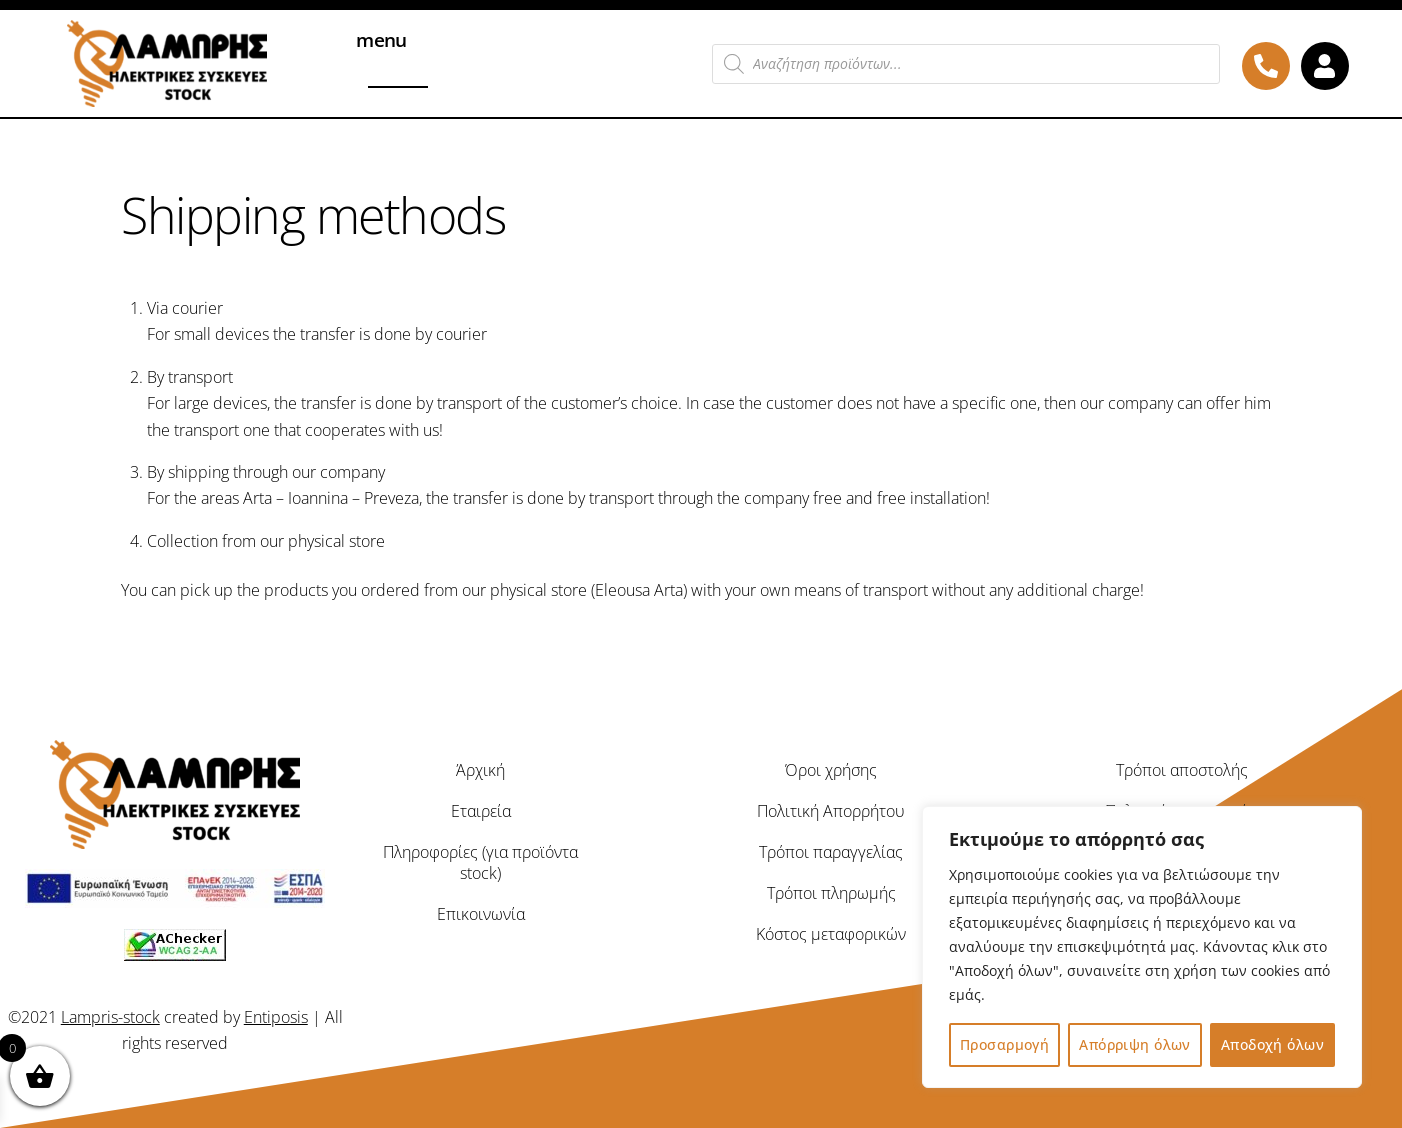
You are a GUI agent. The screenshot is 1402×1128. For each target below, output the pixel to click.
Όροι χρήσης (831, 770)
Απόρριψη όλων (1134, 1044)
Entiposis (276, 1016)
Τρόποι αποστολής (1182, 770)
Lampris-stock (110, 1016)
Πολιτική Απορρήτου (831, 811)
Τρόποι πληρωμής (831, 893)
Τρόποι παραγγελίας (831, 852)
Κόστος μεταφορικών (831, 933)
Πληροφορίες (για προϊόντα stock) (480, 862)
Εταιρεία (481, 811)
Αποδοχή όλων (1272, 1044)
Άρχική (480, 770)
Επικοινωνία (481, 913)
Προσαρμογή (1004, 1044)
